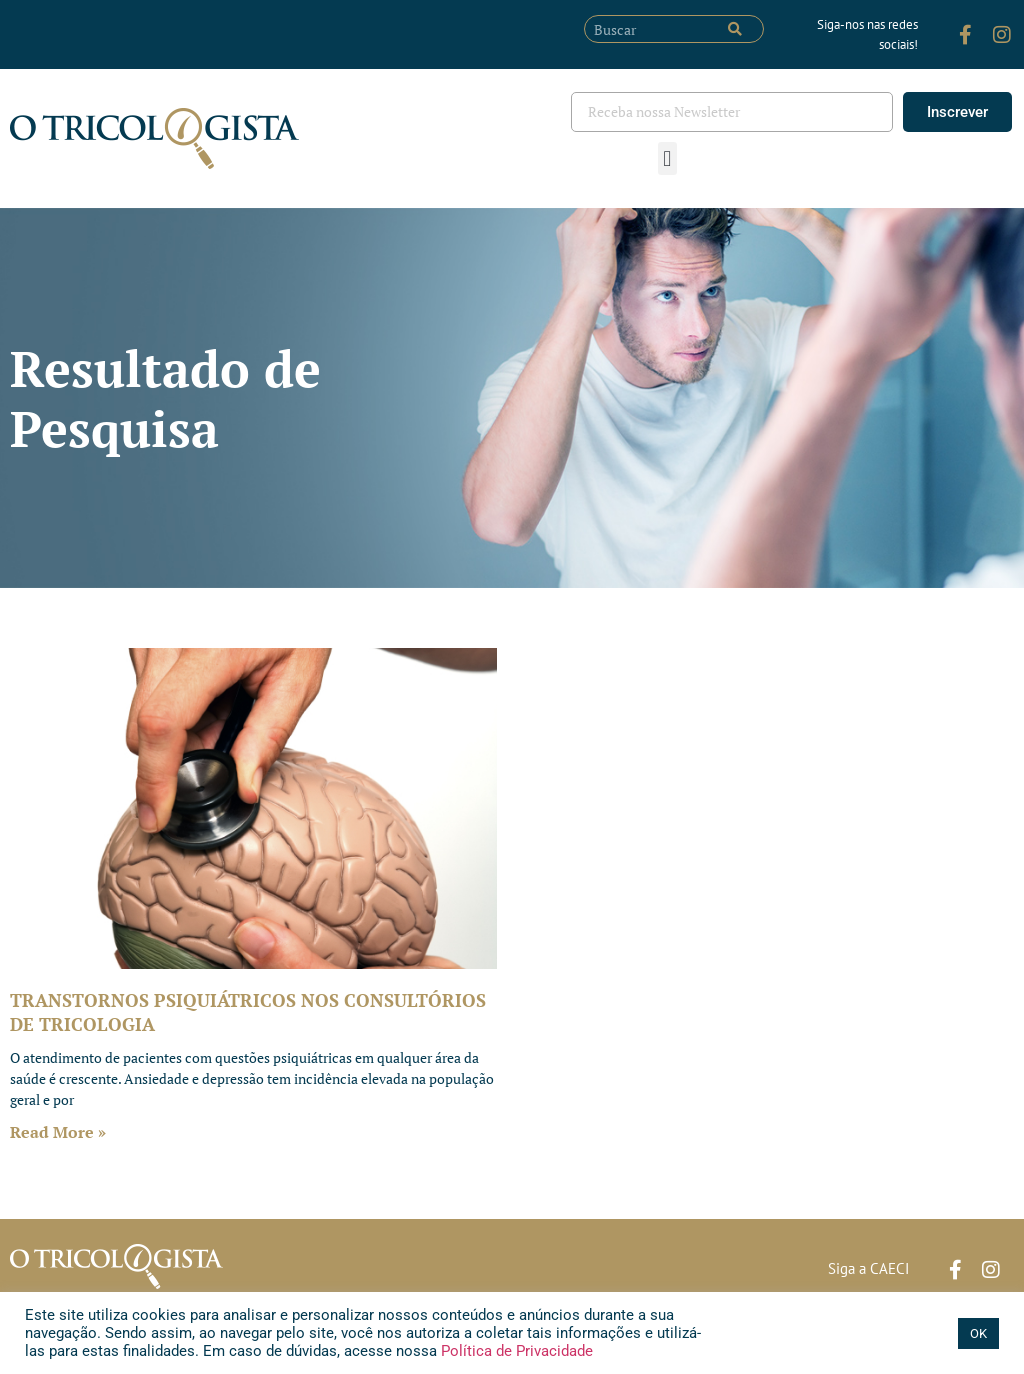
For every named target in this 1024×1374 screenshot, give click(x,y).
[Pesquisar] (735, 29)
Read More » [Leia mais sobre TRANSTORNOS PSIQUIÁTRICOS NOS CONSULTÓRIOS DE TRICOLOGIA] (58, 1132)
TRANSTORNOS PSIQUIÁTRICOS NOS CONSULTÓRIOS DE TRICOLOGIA (248, 1011)
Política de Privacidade (515, 1351)
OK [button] (978, 1333)
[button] (667, 158)
